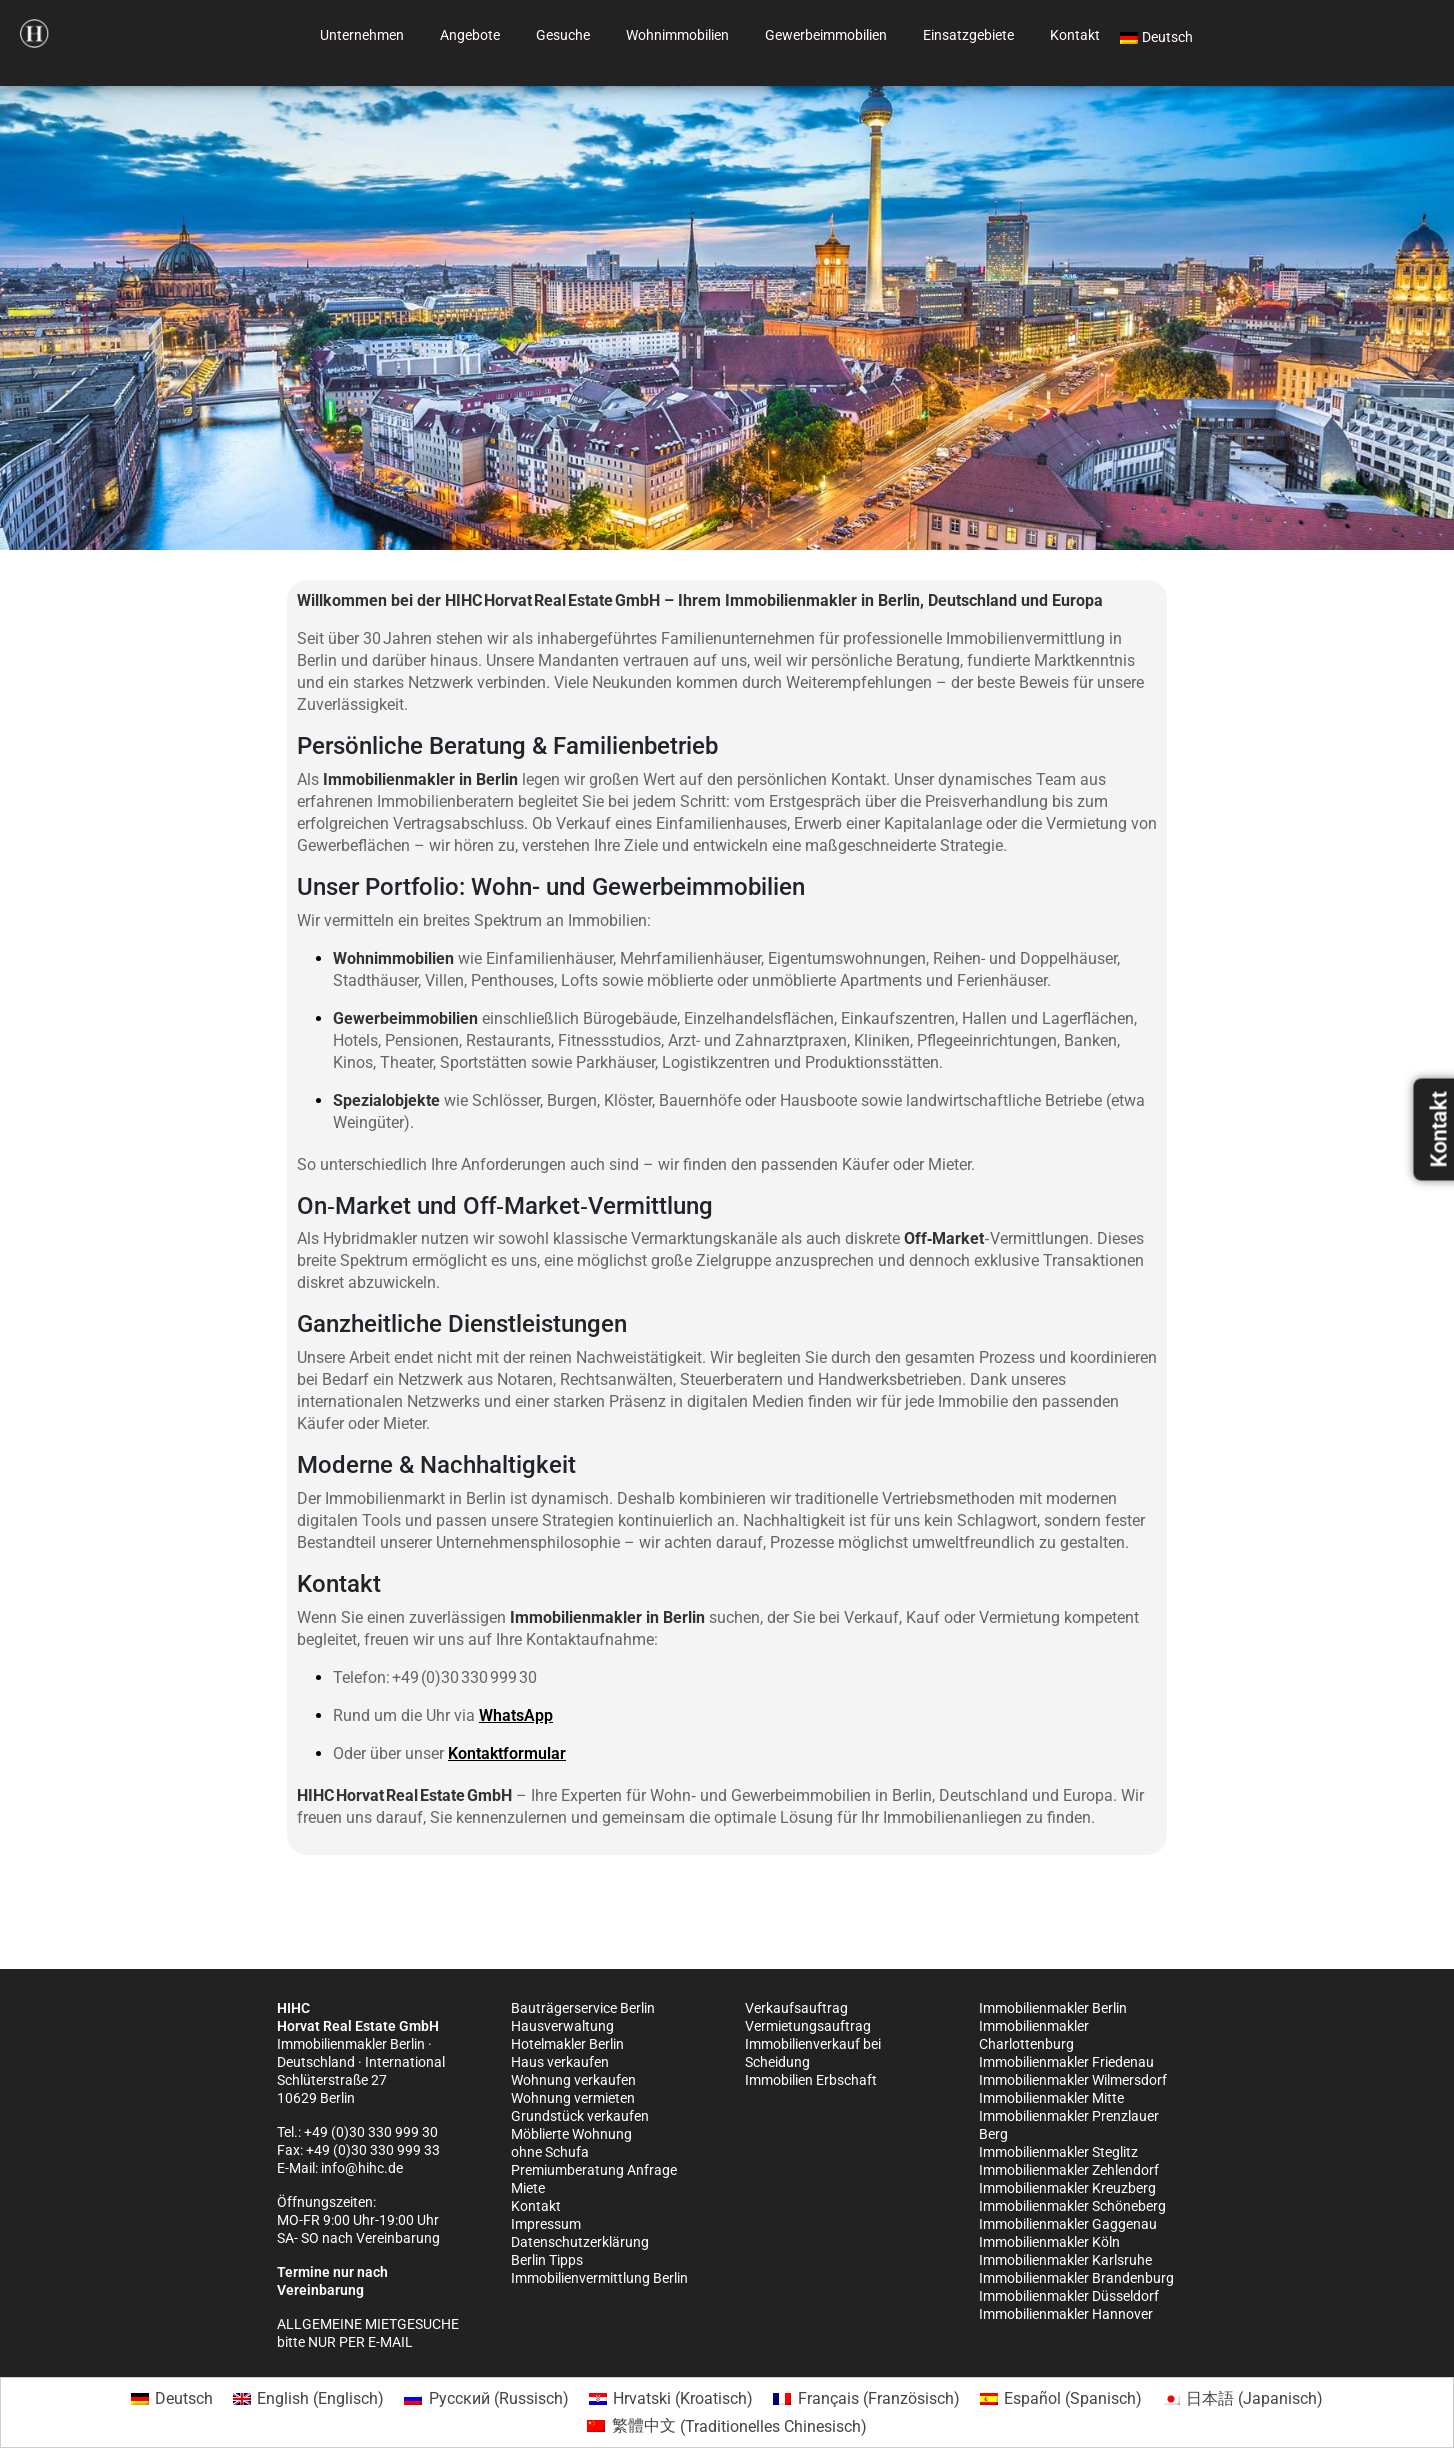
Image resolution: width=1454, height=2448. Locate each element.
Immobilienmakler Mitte (1051, 2098)
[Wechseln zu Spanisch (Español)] (1061, 2399)
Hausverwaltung (562, 2026)
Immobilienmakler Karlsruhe (1065, 2260)
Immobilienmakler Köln (1049, 2242)
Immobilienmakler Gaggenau (1068, 2224)
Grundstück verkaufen (580, 2116)
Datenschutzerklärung (580, 2242)
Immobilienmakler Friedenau (1066, 2062)
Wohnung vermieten (573, 2098)
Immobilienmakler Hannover (1066, 2314)
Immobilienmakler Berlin (1053, 2008)
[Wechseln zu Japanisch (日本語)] (1242, 2399)
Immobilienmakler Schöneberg (1072, 2206)
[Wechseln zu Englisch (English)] (308, 2399)
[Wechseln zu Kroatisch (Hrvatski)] (671, 2399)
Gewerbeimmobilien (826, 35)
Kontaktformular (507, 1753)
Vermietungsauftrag (808, 2026)
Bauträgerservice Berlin (583, 2008)
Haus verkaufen (560, 2062)
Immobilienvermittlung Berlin (599, 2278)
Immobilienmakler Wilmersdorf (1073, 2080)
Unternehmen (362, 35)
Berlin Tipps (547, 2260)
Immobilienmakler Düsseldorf (1069, 2296)
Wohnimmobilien (677, 35)
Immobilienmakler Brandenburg (1076, 2278)
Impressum (546, 2224)
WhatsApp (516, 1715)
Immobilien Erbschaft (811, 2080)
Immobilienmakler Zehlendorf (1069, 2170)
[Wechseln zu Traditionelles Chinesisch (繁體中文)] (726, 2427)
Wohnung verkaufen (573, 2080)
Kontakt (1075, 35)
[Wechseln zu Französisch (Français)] (866, 2399)
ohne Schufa (550, 2152)
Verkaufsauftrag (796, 2008)
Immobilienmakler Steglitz (1058, 2152)
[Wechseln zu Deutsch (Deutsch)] (172, 2399)
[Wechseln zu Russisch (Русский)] (486, 2399)
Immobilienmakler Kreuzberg (1067, 2188)
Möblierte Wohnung (571, 2134)
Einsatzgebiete (968, 35)
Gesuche (563, 35)
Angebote (470, 35)
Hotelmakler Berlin (567, 2044)
